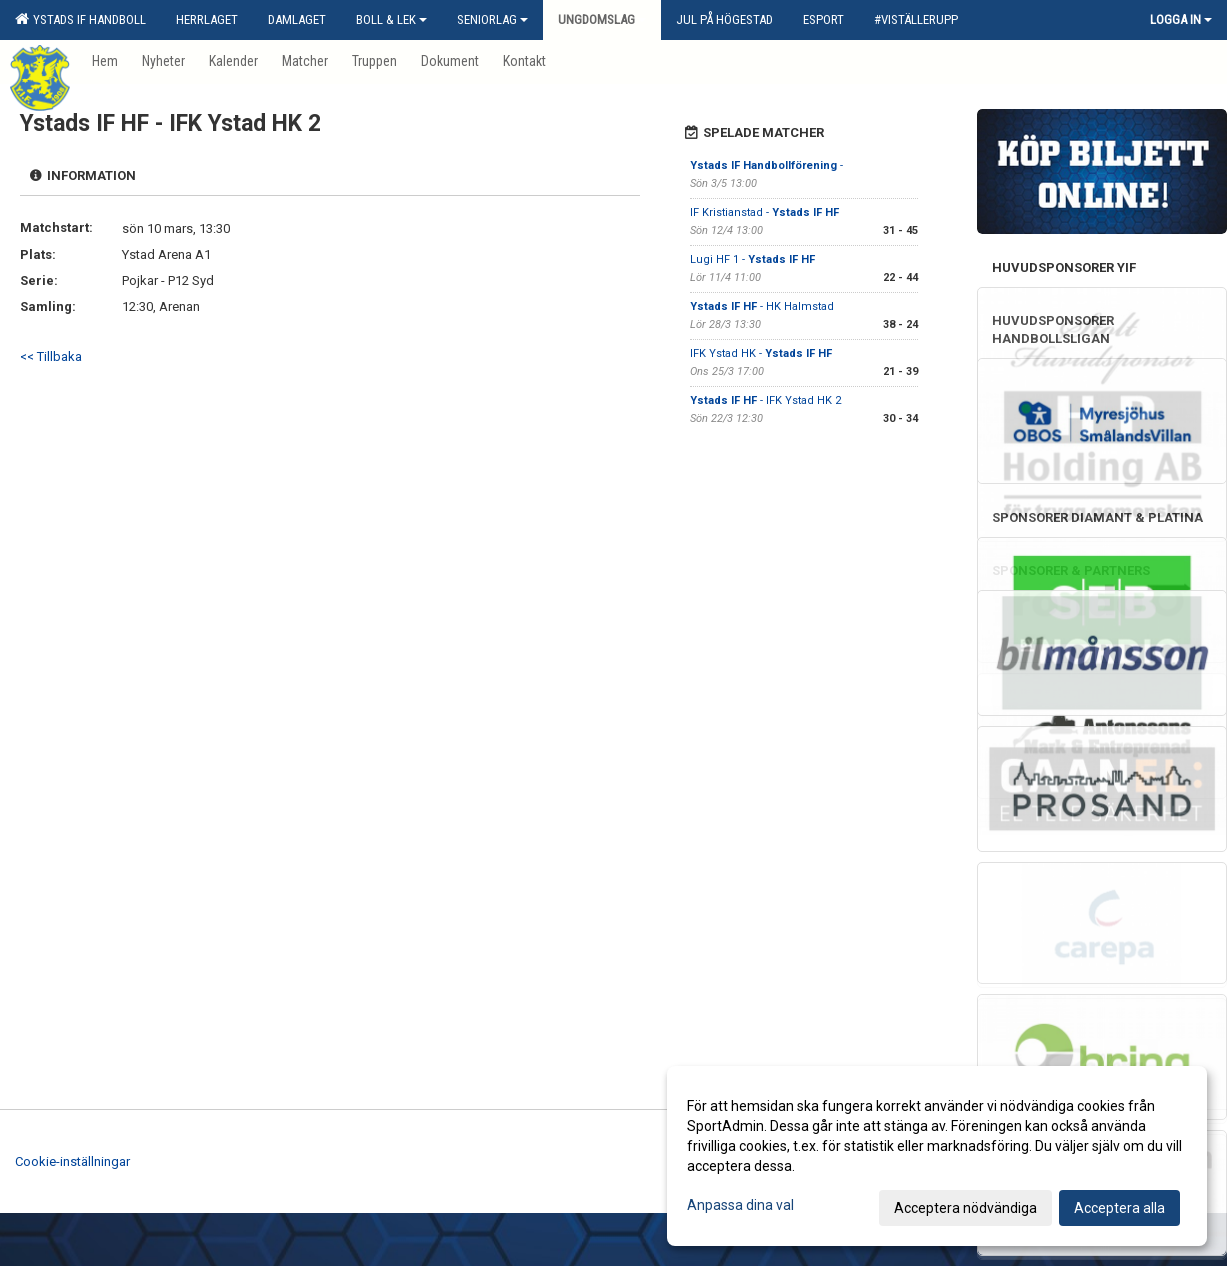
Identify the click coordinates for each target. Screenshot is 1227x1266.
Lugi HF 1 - (752, 259)
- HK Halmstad (762, 306)
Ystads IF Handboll (80, 19)
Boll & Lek (391, 19)
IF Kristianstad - (764, 212)
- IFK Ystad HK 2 (765, 400)
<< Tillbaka (51, 356)
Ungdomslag (602, 19)
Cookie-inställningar (72, 1161)
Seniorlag (492, 19)
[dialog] (937, 1156)
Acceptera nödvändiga (965, 1208)
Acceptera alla (1119, 1208)
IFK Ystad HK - (761, 353)
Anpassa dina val (740, 1205)
